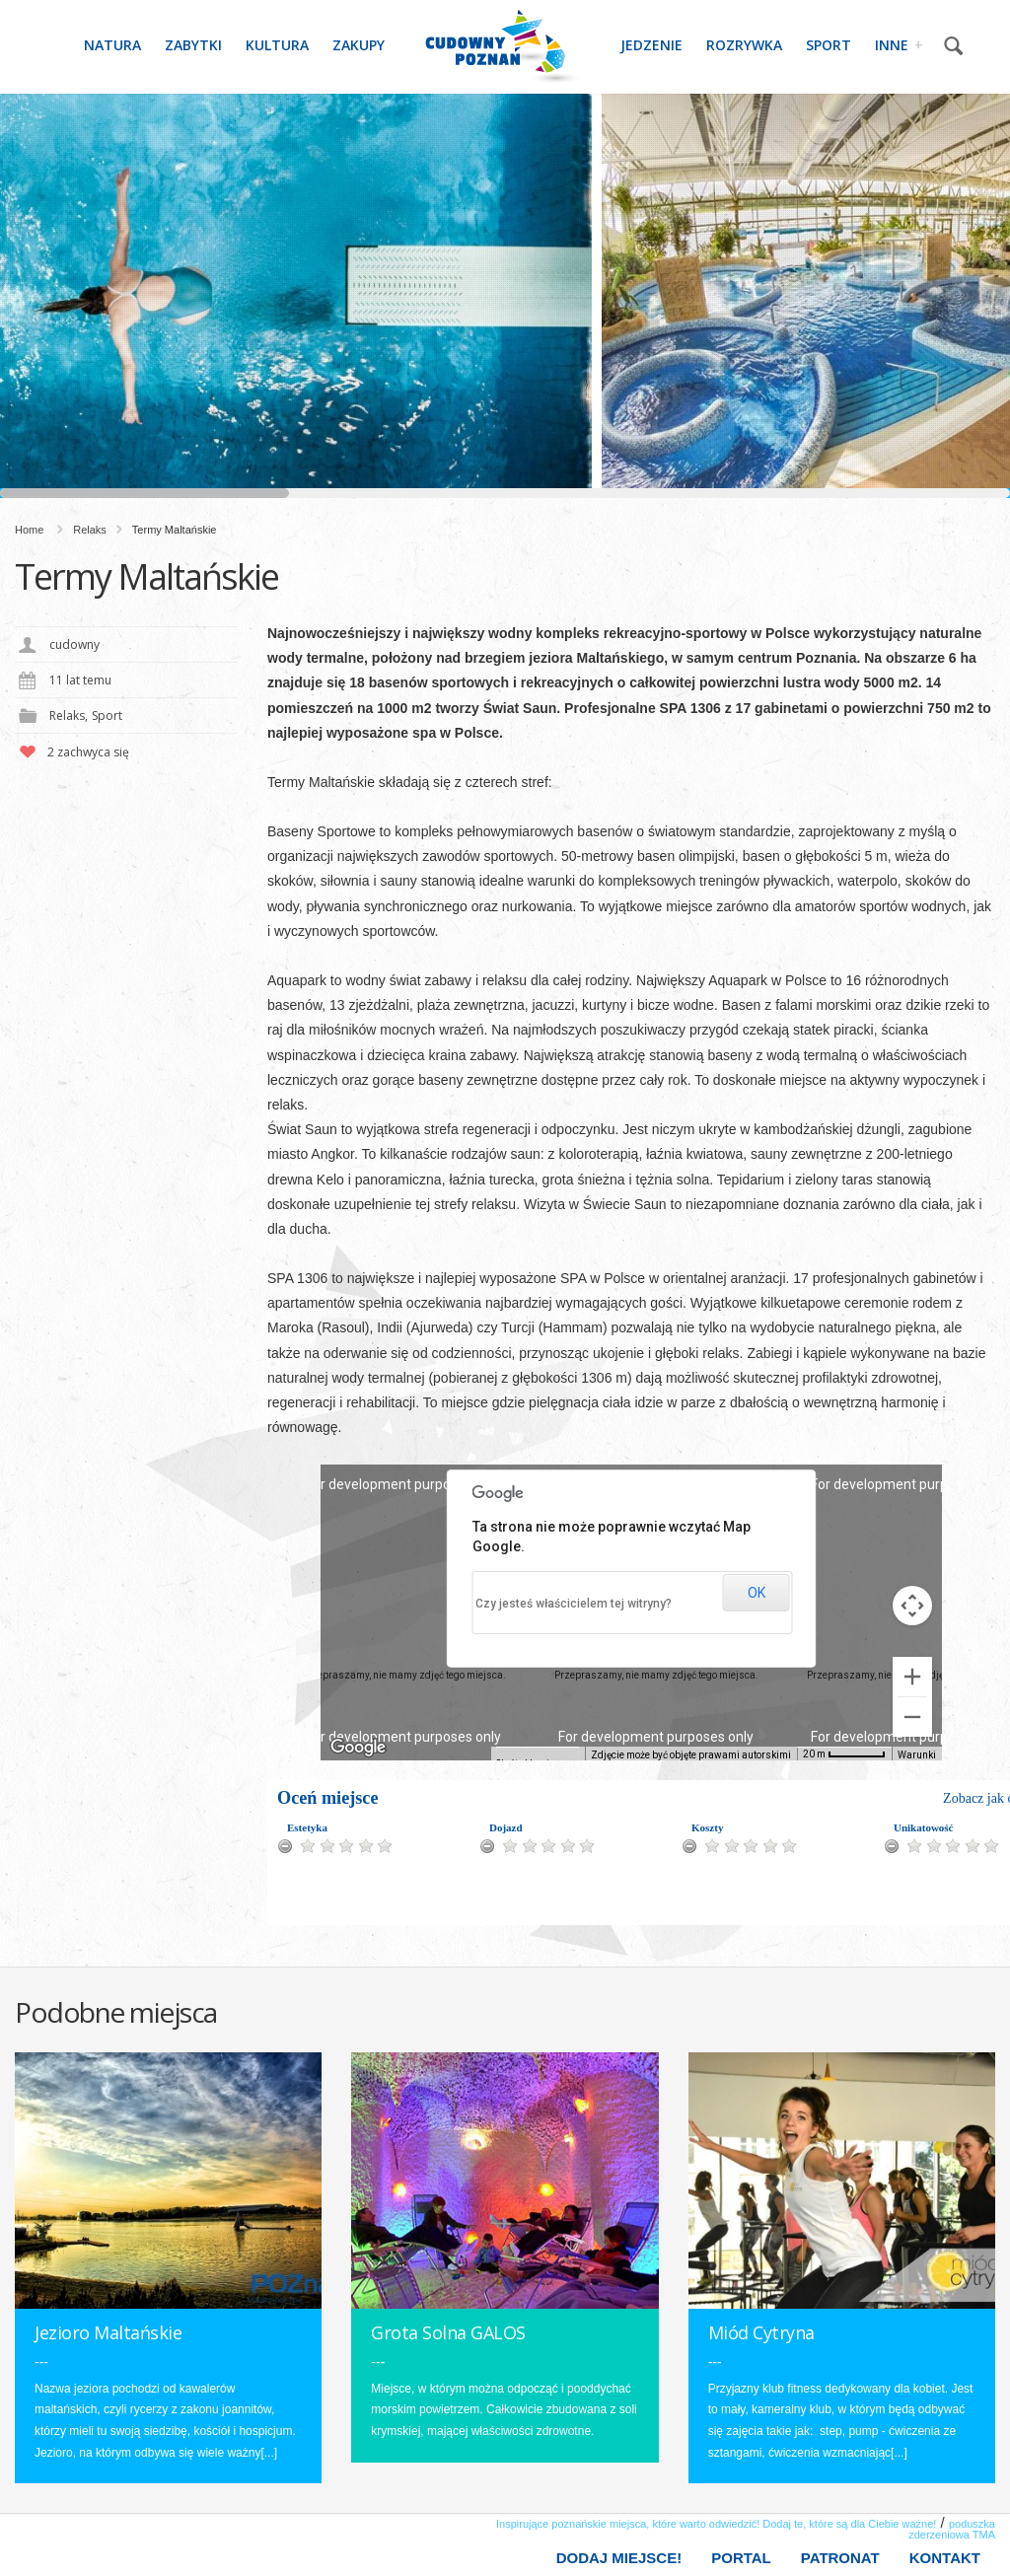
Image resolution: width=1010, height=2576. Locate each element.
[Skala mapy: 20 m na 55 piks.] (847, 1753)
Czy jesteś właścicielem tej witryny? (568, 1603)
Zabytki (193, 45)
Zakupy (358, 45)
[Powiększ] (912, 1676)
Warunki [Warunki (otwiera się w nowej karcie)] (918, 1755)
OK (754, 1593)
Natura (112, 45)
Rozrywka (744, 45)
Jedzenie (651, 45)
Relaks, (68, 715)
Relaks (90, 530)
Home (29, 530)
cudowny (74, 644)
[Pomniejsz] (912, 1717)
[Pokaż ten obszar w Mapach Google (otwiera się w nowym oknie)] (358, 1747)
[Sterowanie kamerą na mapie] (912, 1605)
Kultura (277, 45)
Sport (828, 45)
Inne (899, 43)
